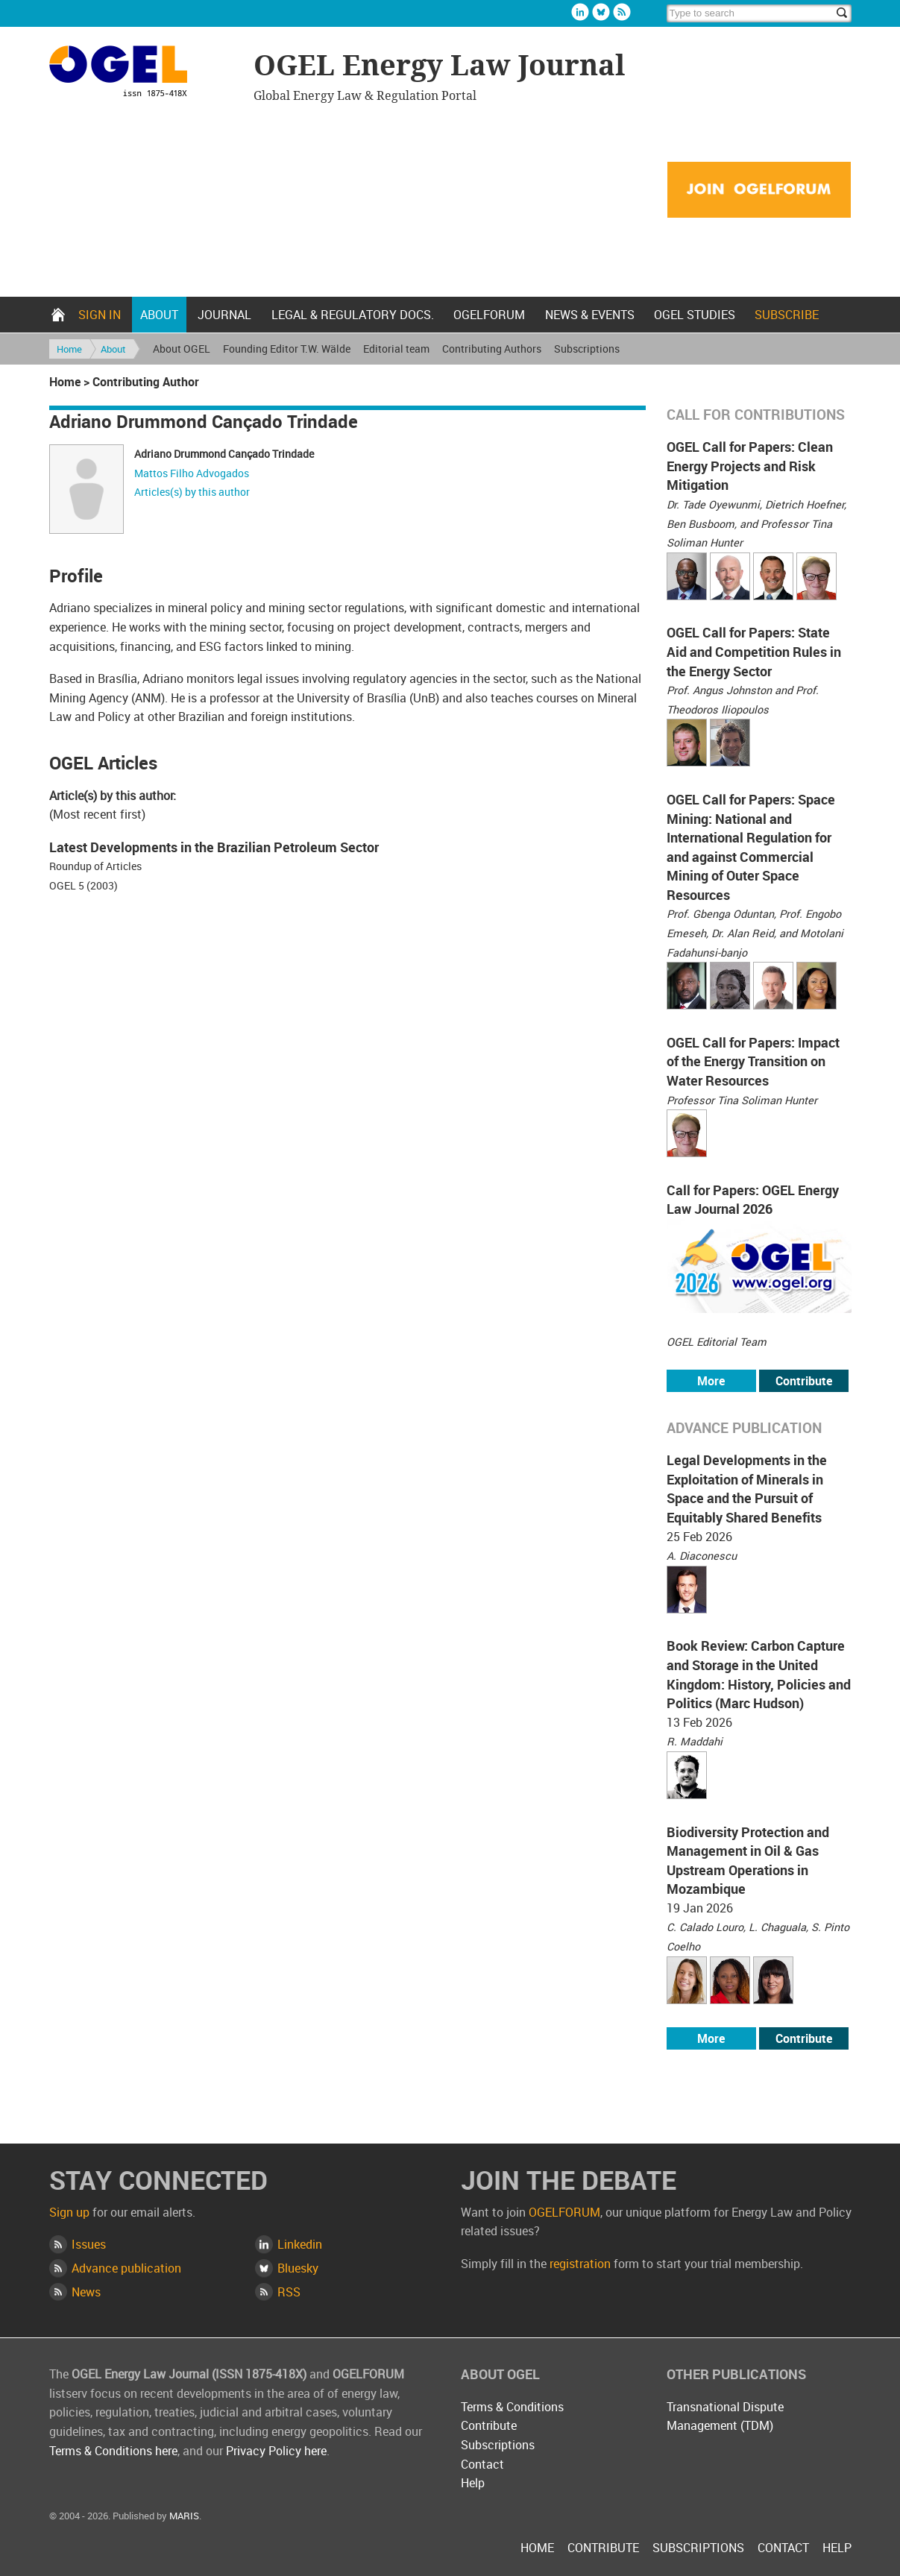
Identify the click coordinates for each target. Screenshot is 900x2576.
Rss (622, 12)
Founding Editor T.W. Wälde (286, 348)
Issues (89, 2244)
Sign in (99, 314)
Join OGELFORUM (759, 190)
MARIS (184, 2515)
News (86, 2292)
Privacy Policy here (276, 2451)
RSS (288, 2292)
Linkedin (580, 12)
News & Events (590, 314)
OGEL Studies (694, 314)
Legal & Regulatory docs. (352, 314)
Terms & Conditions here (113, 2451)
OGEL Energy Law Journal (144, 73)
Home (58, 315)
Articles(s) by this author (192, 492)
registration (580, 2263)
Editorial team (396, 348)
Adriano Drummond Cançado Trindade (224, 454)
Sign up (69, 2212)
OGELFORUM (489, 314)
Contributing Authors (491, 348)
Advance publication (126, 2268)
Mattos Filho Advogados (191, 473)
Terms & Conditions (512, 2407)
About (159, 314)
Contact (482, 2464)
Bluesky (601, 12)
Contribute (803, 1381)
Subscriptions (587, 348)
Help (473, 2483)
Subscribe (787, 314)
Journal (224, 314)
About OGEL (181, 348)
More (711, 1381)
